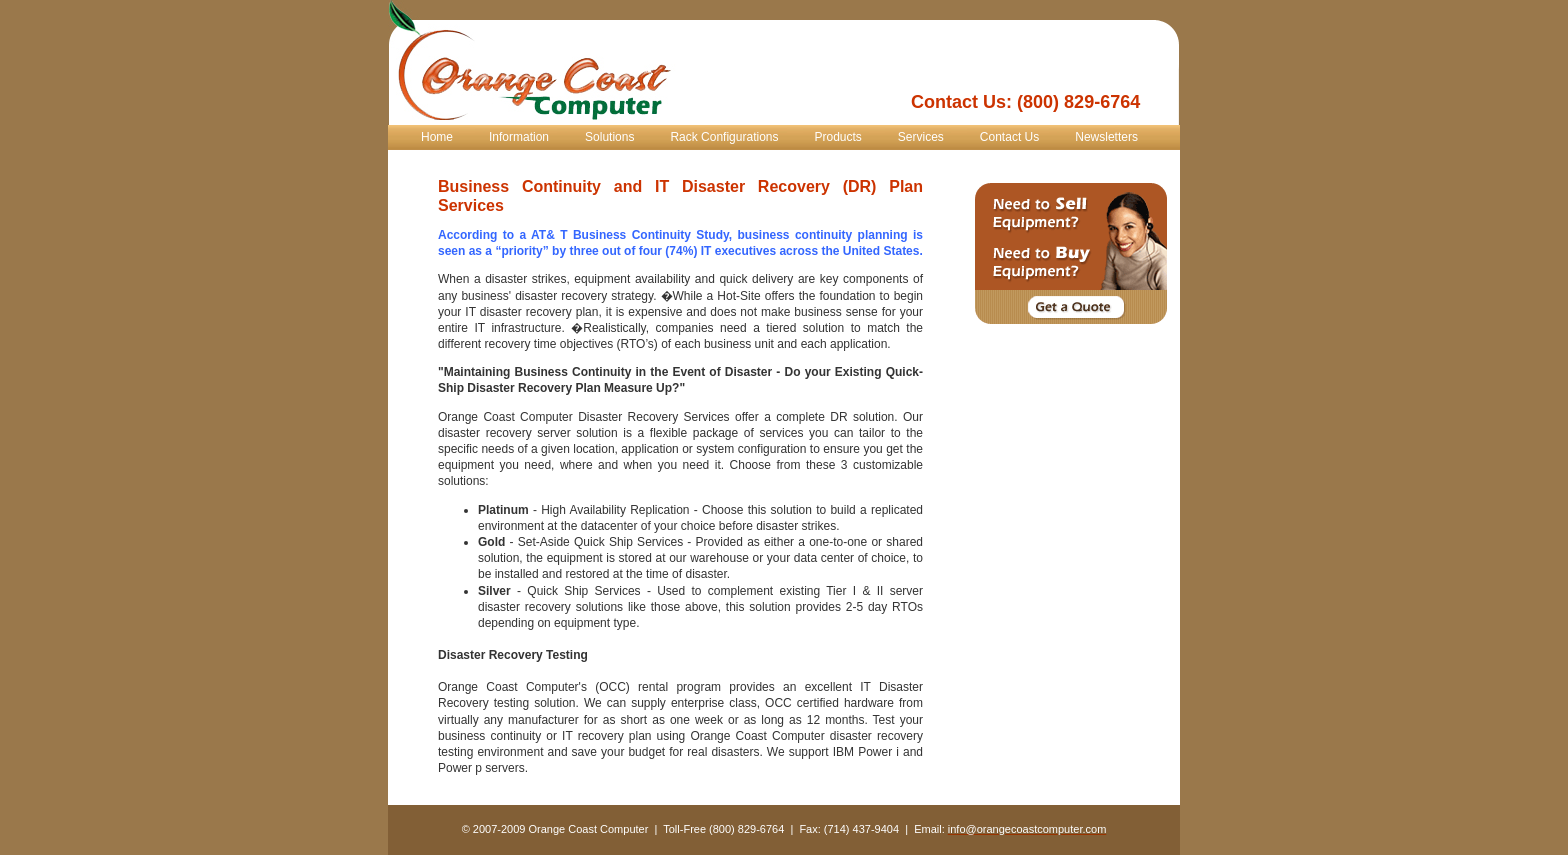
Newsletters (1106, 137)
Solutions (609, 137)
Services (921, 137)
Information (519, 137)
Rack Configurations (724, 137)
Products (837, 137)
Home (437, 137)
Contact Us (1009, 137)
